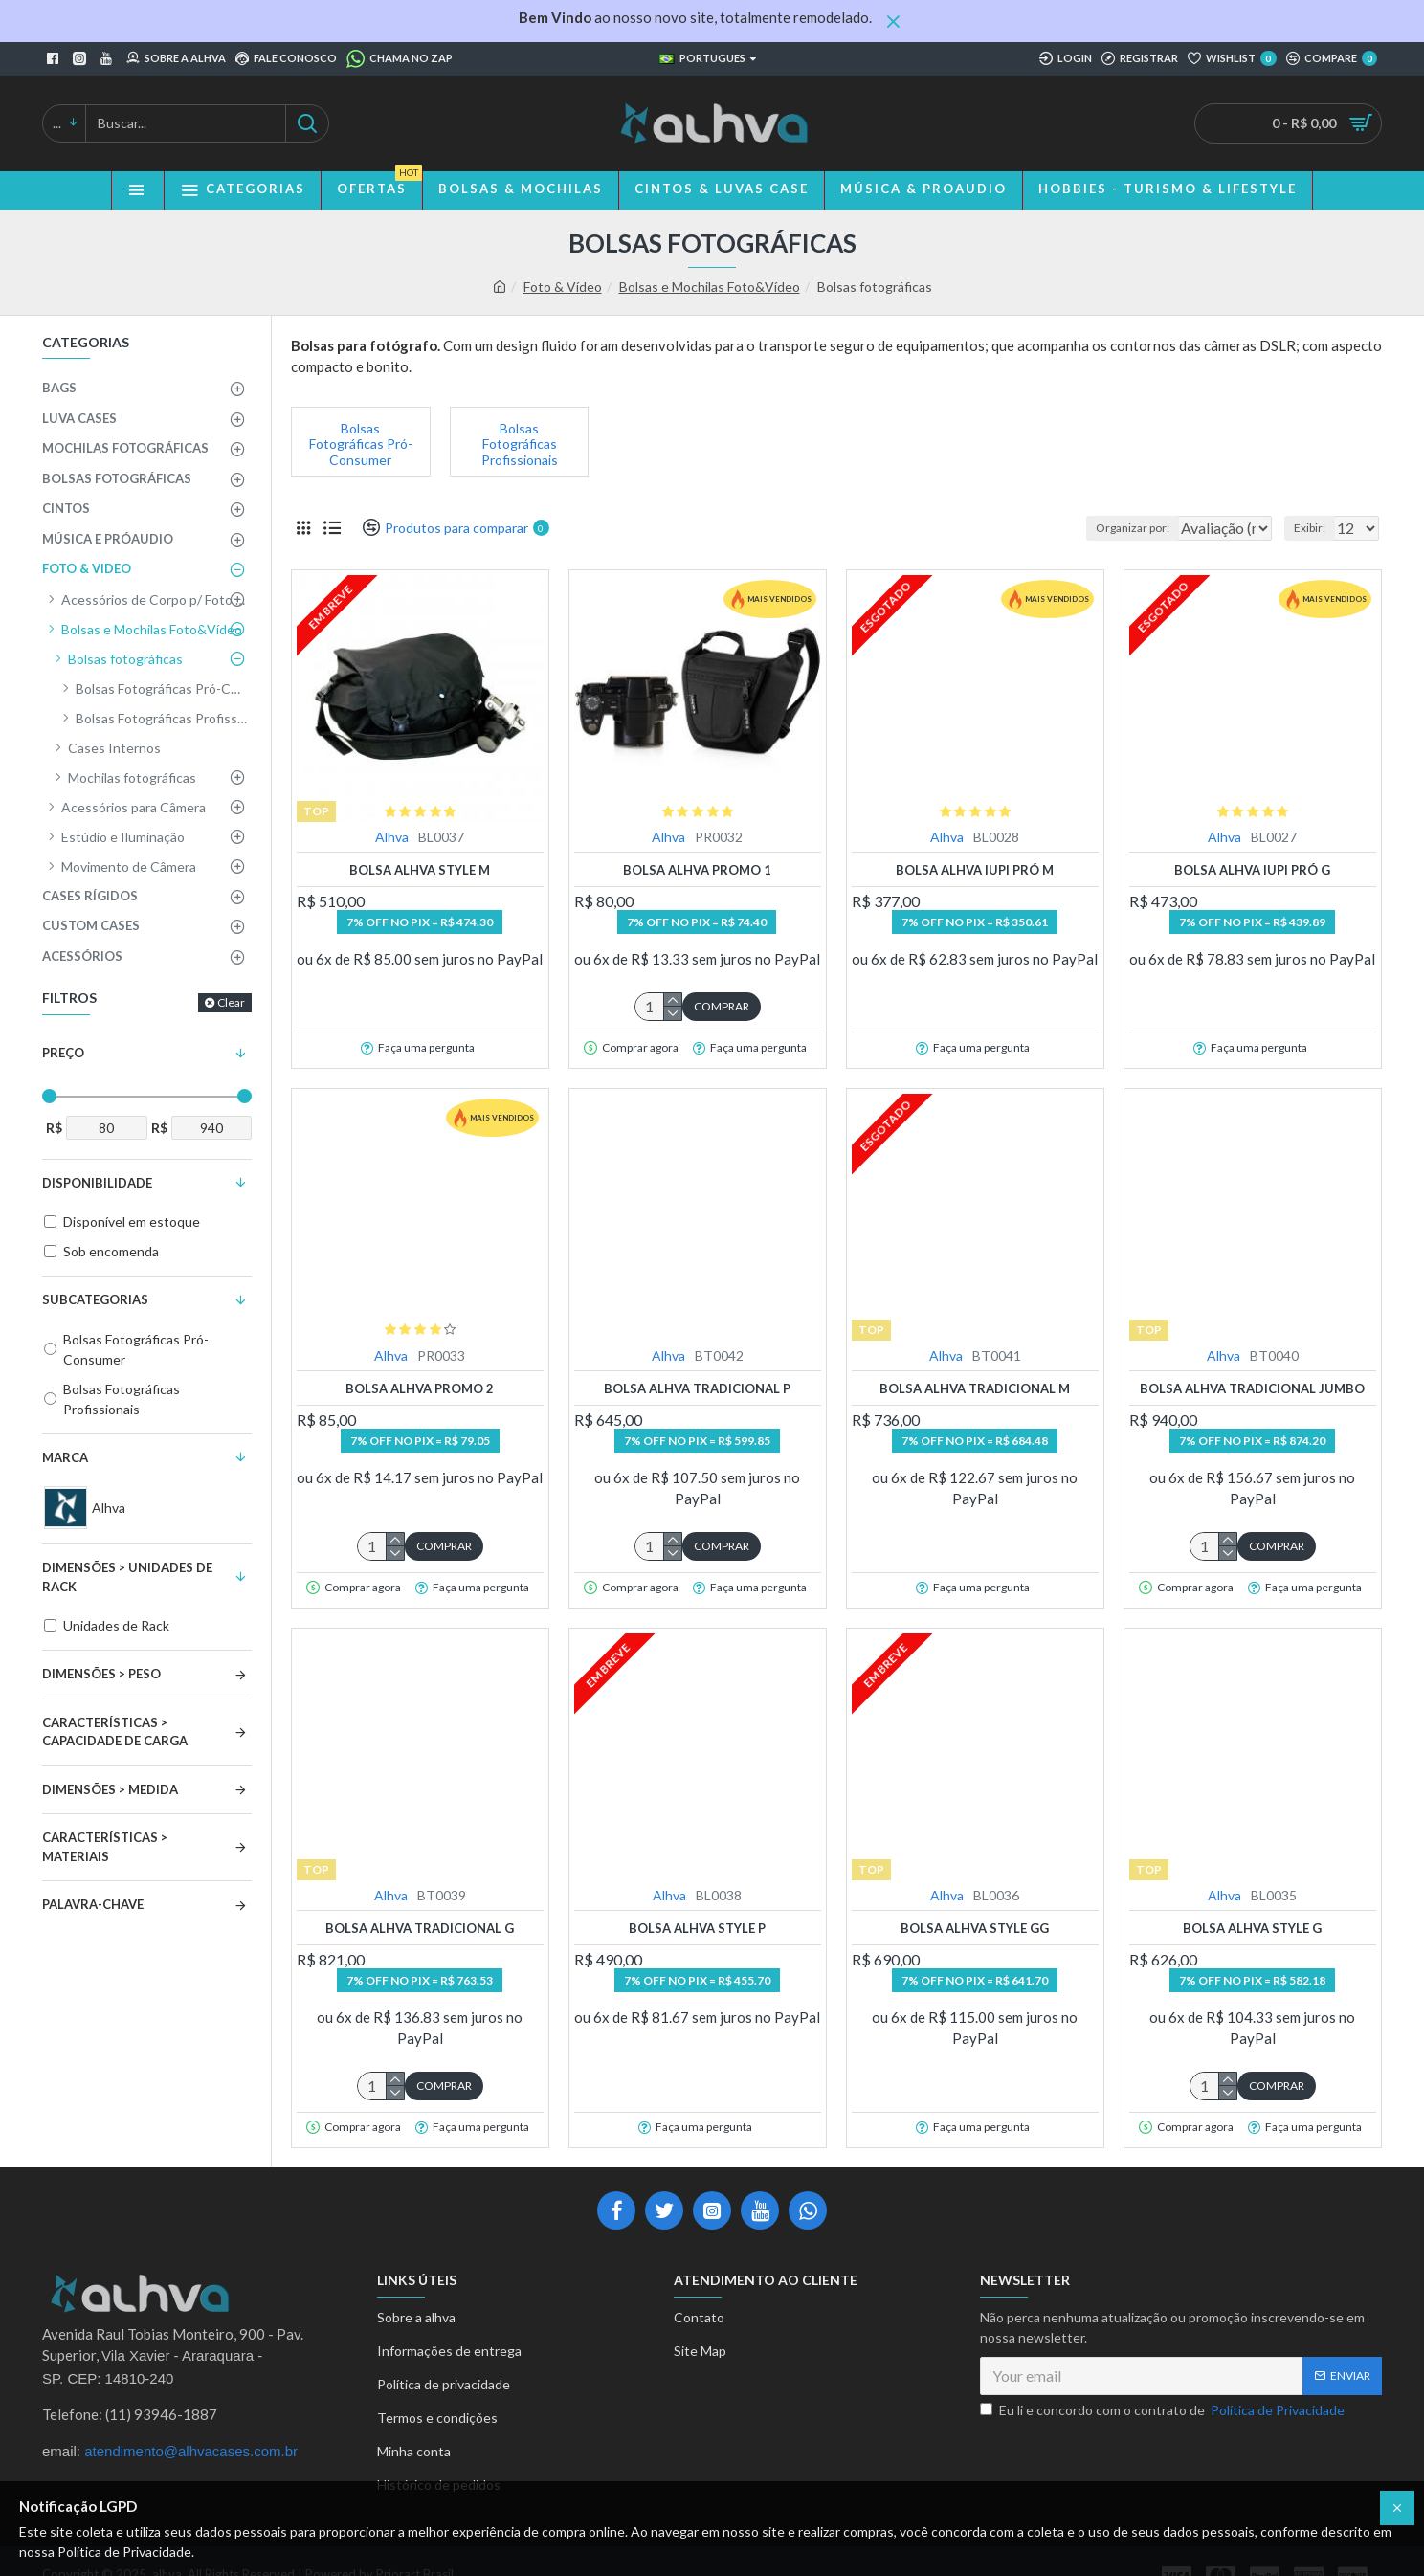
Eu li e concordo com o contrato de (1163, 2410)
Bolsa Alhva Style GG (975, 1928)
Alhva (392, 837)
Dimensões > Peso (101, 1673)
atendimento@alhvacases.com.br (191, 2451)
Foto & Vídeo (562, 286)
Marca (65, 1457)
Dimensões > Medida (110, 1789)
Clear (231, 1002)
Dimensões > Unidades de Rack (127, 1577)
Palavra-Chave (93, 1904)
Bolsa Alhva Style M (419, 869)
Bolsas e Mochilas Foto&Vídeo (709, 286)
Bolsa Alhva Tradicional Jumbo (1252, 1388)
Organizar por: (1096, 528)
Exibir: (1315, 528)
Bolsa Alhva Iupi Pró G (1252, 869)
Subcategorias (95, 1299)
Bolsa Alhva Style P (697, 1928)
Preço (63, 1052)
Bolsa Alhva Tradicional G (419, 1928)
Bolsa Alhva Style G (1252, 1928)
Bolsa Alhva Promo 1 (697, 869)
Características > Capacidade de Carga (115, 1732)
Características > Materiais (104, 1847)
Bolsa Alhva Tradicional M (974, 1388)
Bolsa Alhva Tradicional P (697, 1388)
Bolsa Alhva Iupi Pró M (975, 869)
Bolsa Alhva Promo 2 (419, 1388)
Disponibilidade (97, 1182)
